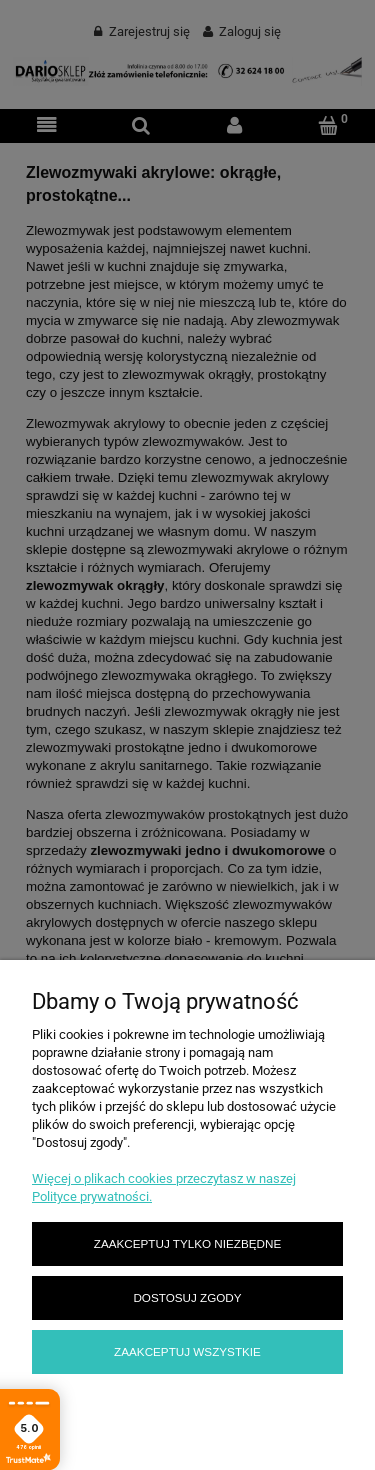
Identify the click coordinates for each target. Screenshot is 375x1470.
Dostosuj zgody (187, 1297)
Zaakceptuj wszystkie (187, 1351)
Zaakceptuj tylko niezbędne (187, 1243)
